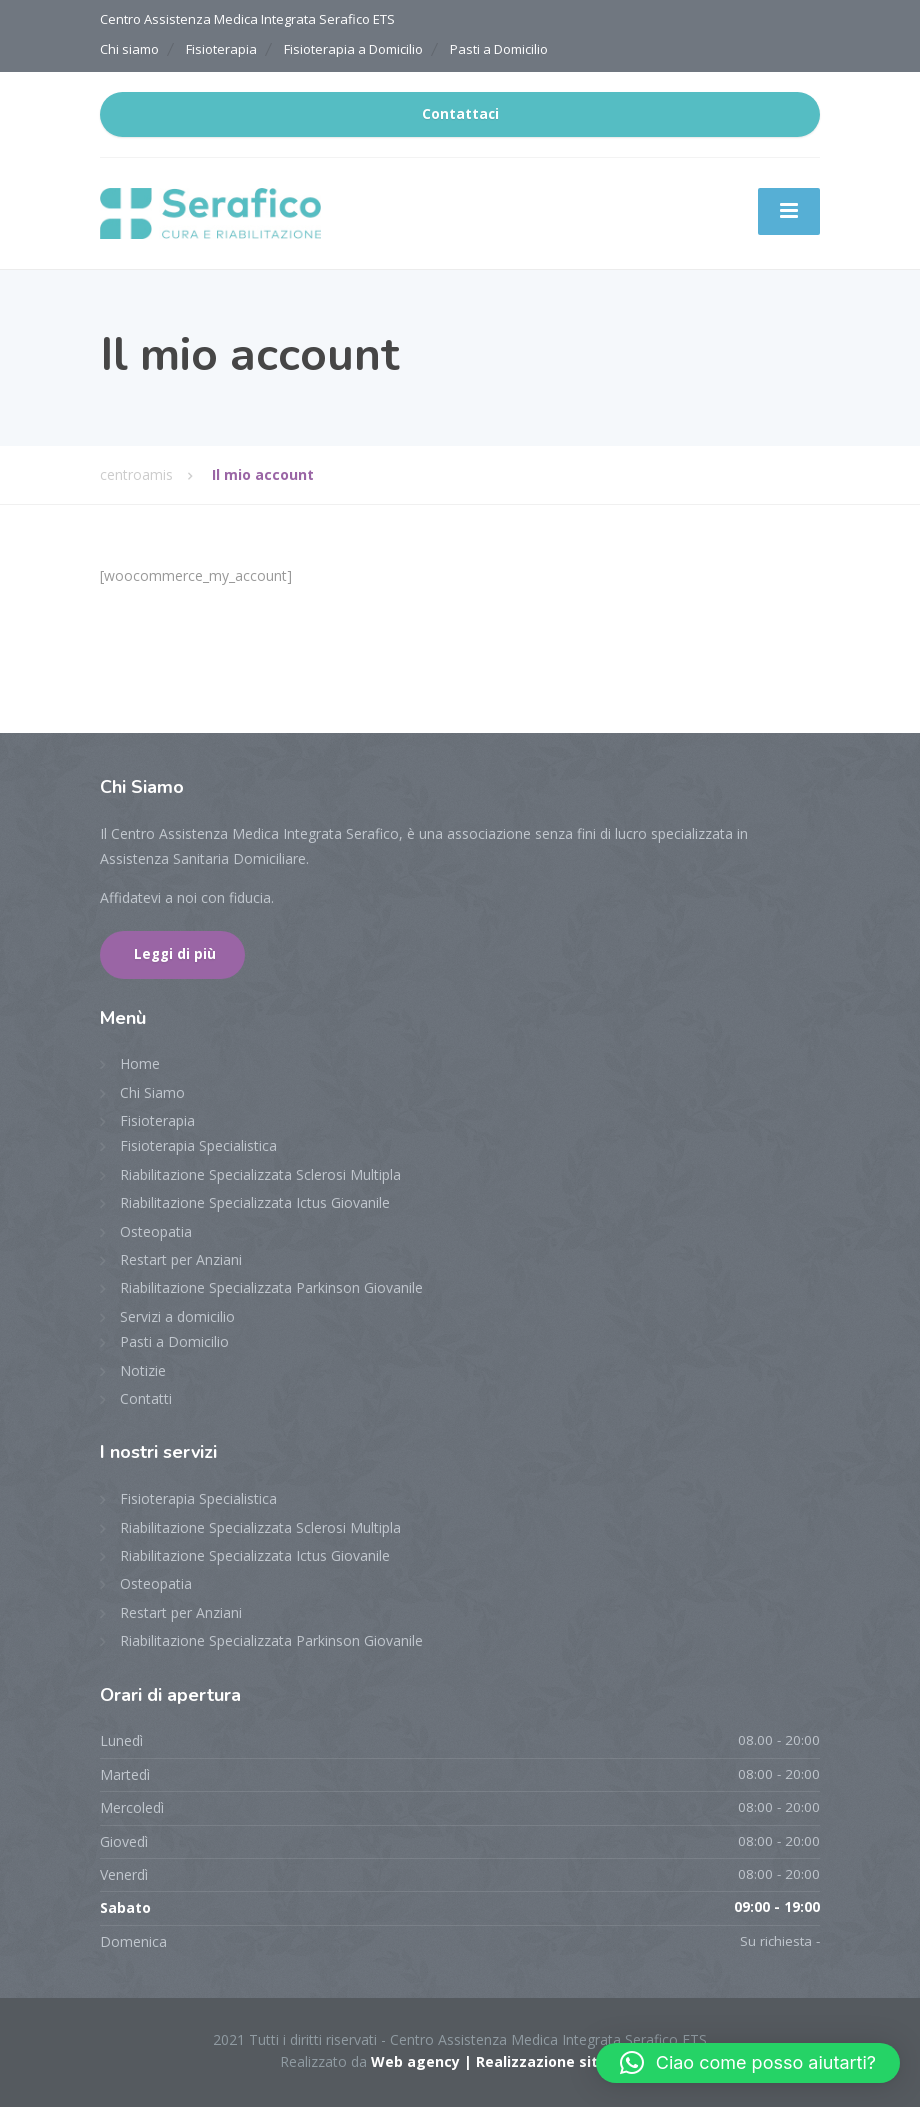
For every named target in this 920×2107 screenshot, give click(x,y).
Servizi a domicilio (177, 1316)
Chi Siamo (152, 1092)
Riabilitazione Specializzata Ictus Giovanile (255, 1202)
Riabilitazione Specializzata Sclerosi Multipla (260, 1174)
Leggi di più (175, 954)
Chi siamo (129, 49)
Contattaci (460, 114)
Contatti (146, 1398)
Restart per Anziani (181, 1259)
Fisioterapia (221, 49)
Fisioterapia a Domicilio (353, 49)
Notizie (143, 1370)
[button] (748, 2063)
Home (140, 1063)
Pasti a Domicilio (499, 49)
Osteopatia (156, 1231)
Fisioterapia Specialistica (198, 1145)
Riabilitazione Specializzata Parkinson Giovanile (271, 1287)
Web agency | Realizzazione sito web (506, 2061)
